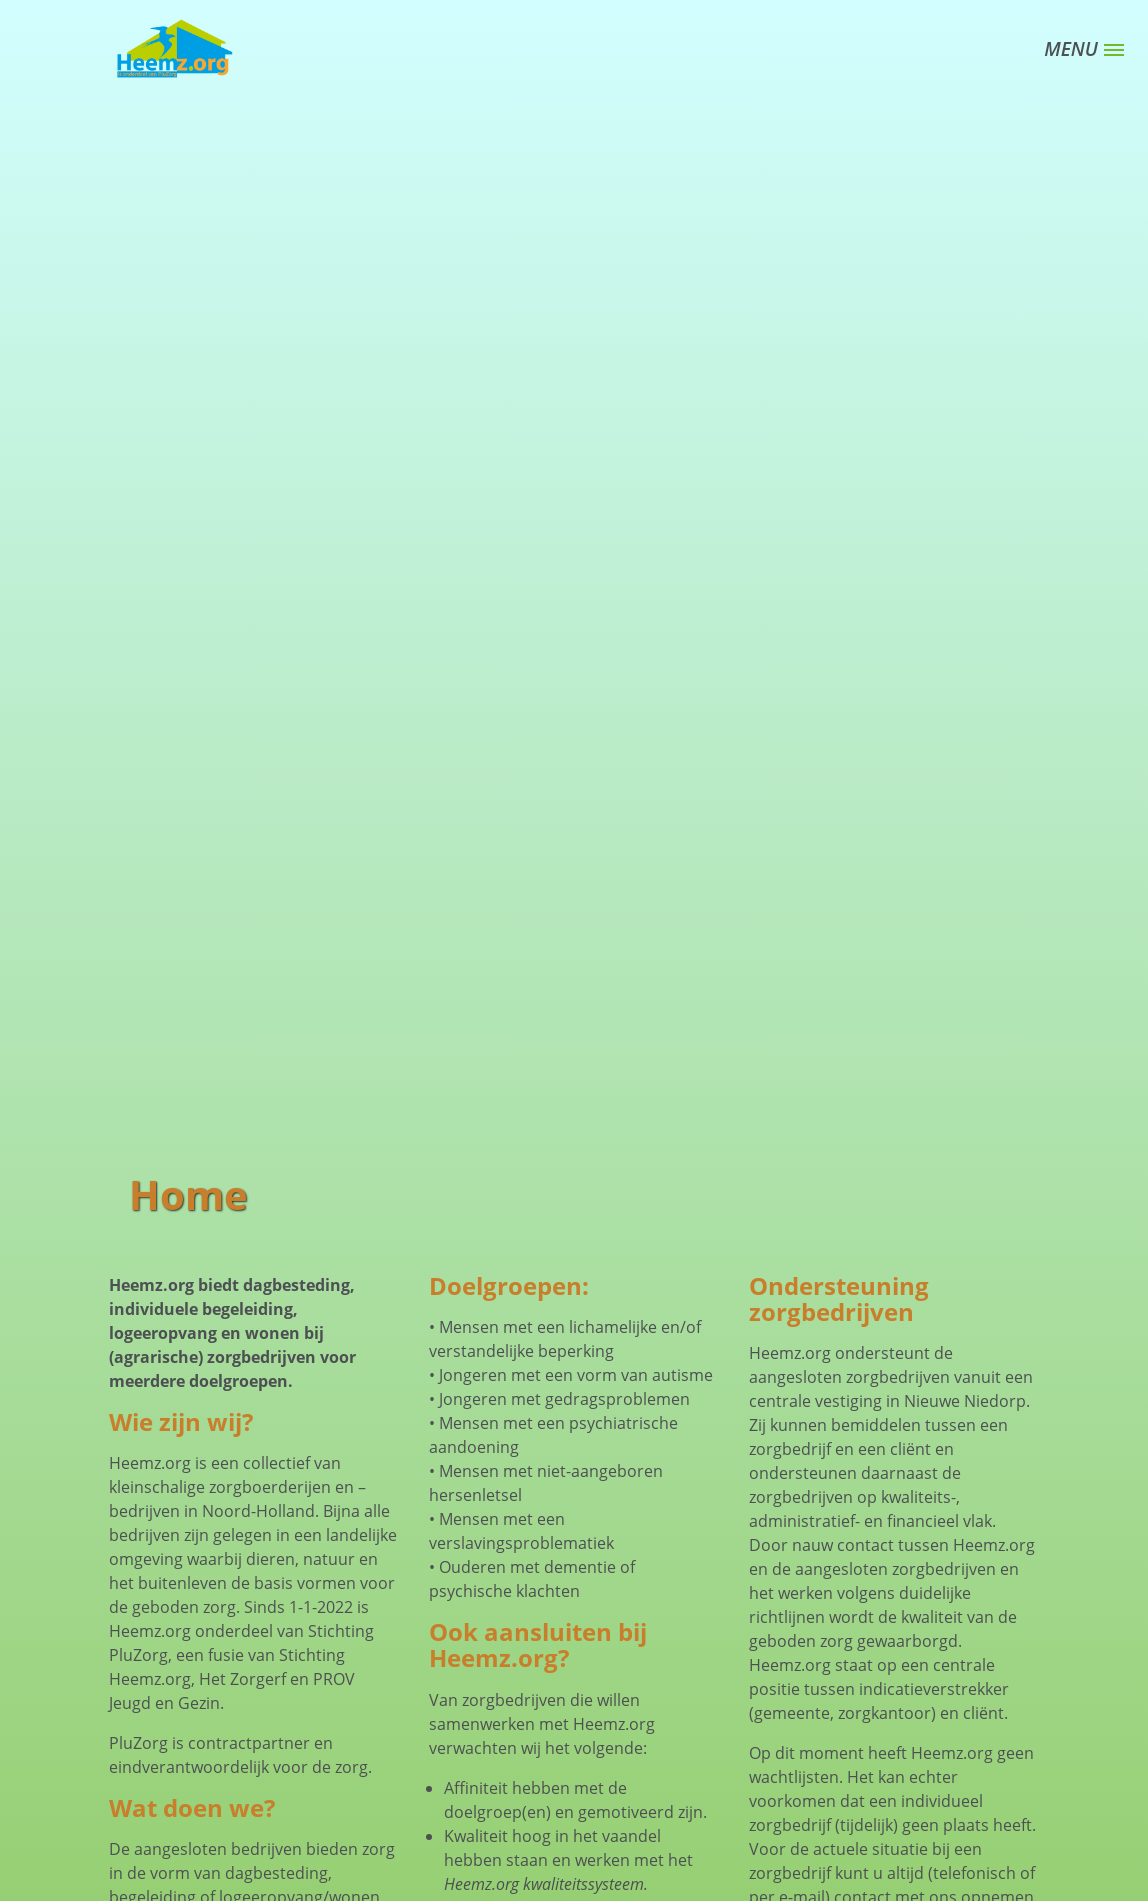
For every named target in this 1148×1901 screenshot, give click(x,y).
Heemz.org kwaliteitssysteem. (546, 1884)
